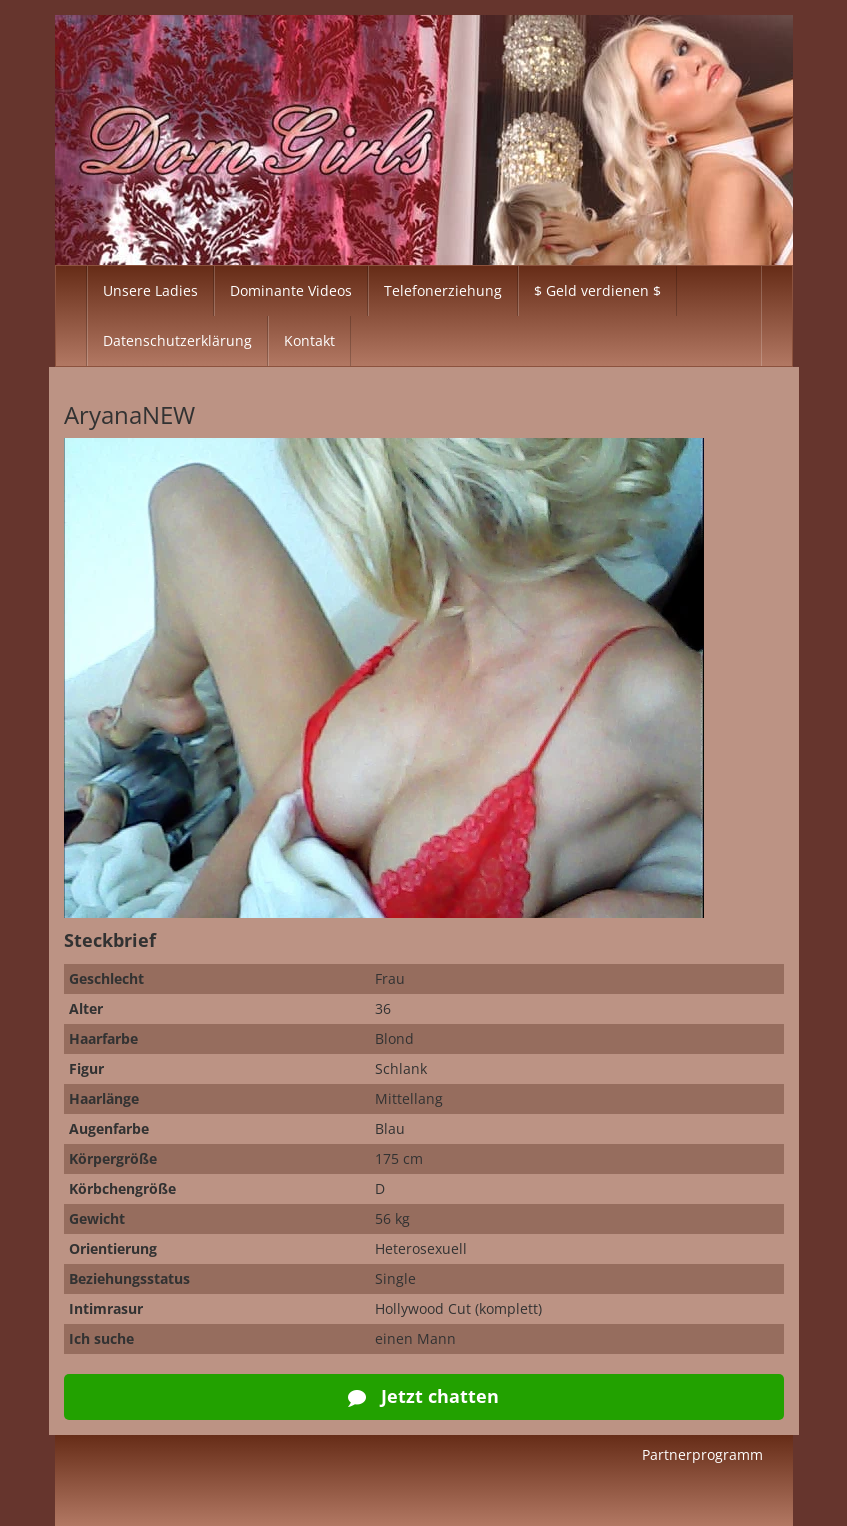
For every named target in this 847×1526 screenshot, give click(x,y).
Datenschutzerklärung (177, 340)
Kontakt (309, 340)
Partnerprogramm (702, 1454)
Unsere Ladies (150, 290)
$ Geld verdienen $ (597, 290)
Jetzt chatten (423, 1396)
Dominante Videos (291, 290)
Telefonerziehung (443, 290)
